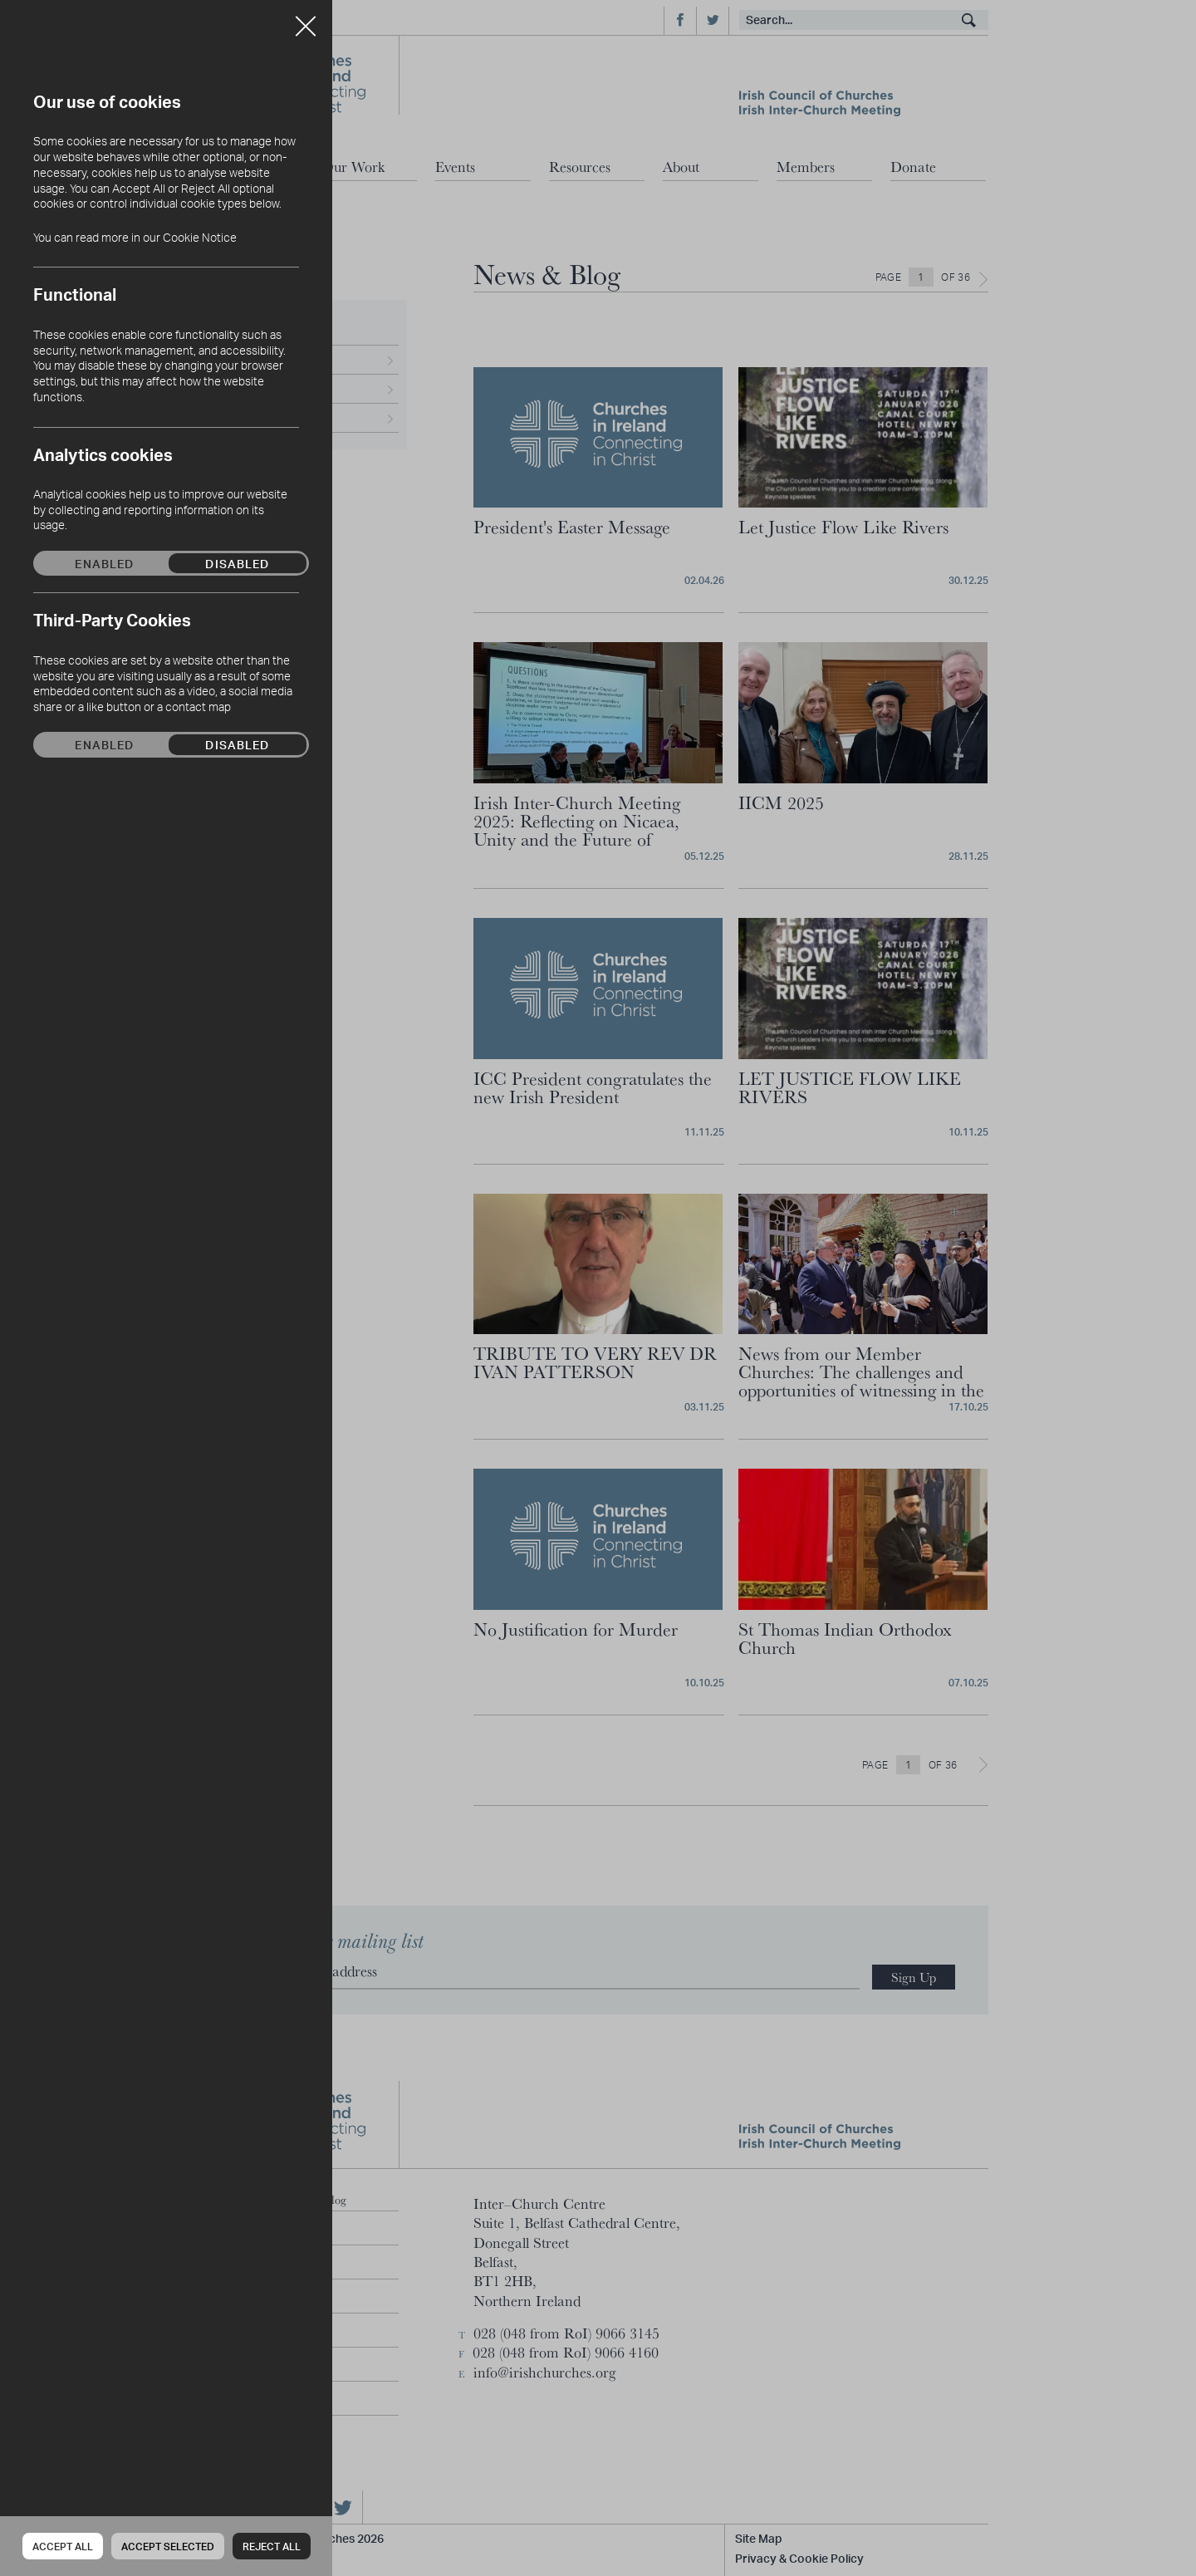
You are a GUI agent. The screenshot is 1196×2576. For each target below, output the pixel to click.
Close (305, 20)
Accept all (62, 2546)
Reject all (272, 2546)
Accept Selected (167, 2546)
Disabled (237, 563)
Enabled (104, 563)
